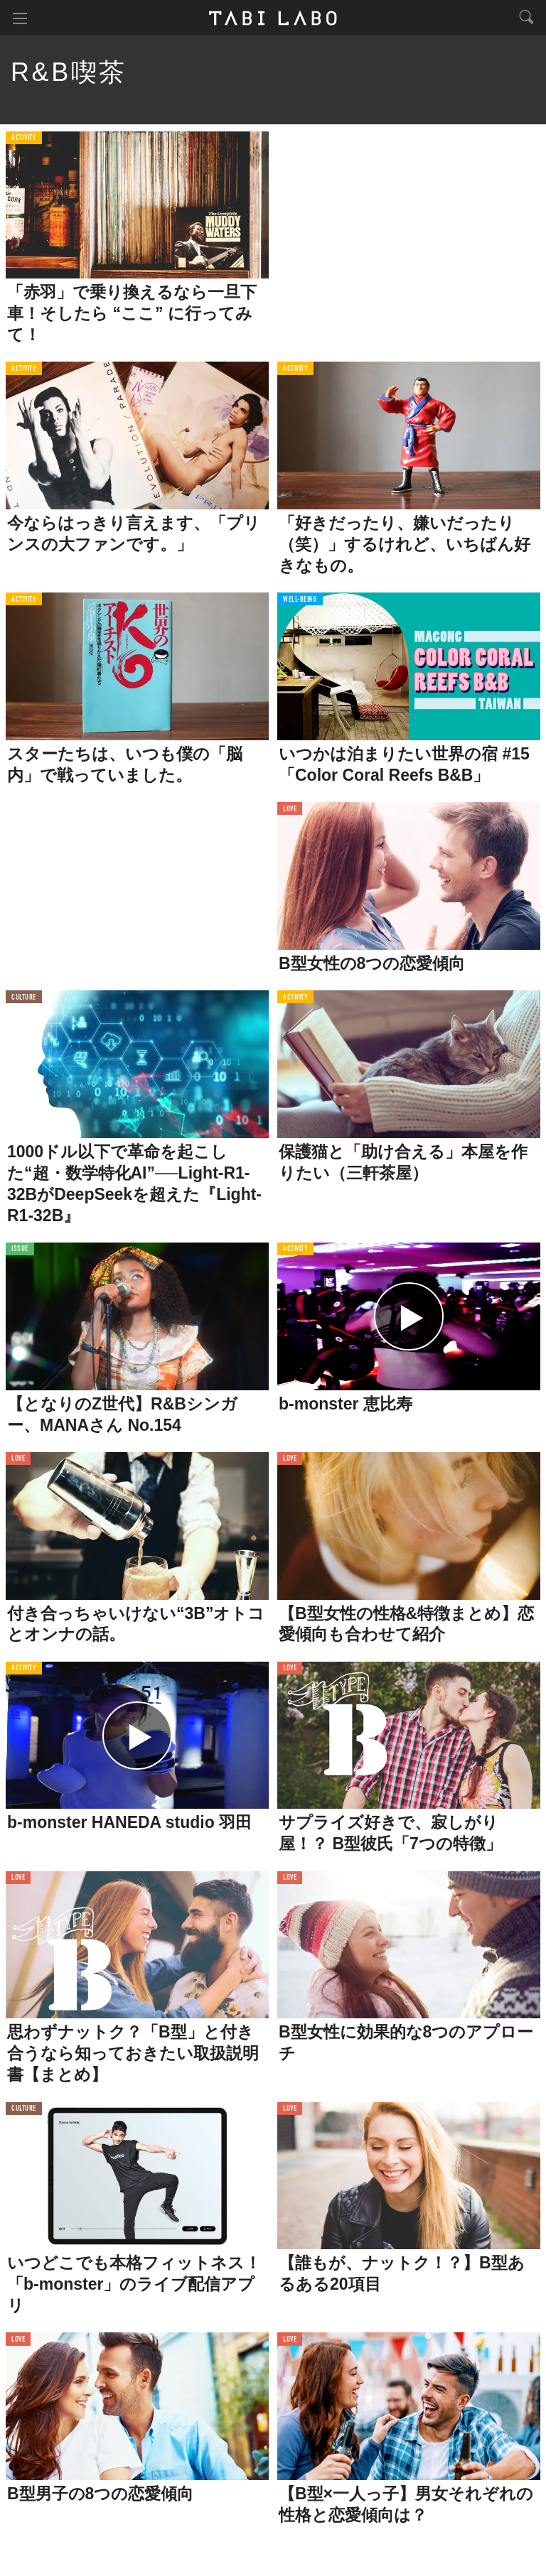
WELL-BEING (300, 600)
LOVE (289, 809)
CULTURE (23, 998)
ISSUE (19, 1249)
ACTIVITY (23, 138)
